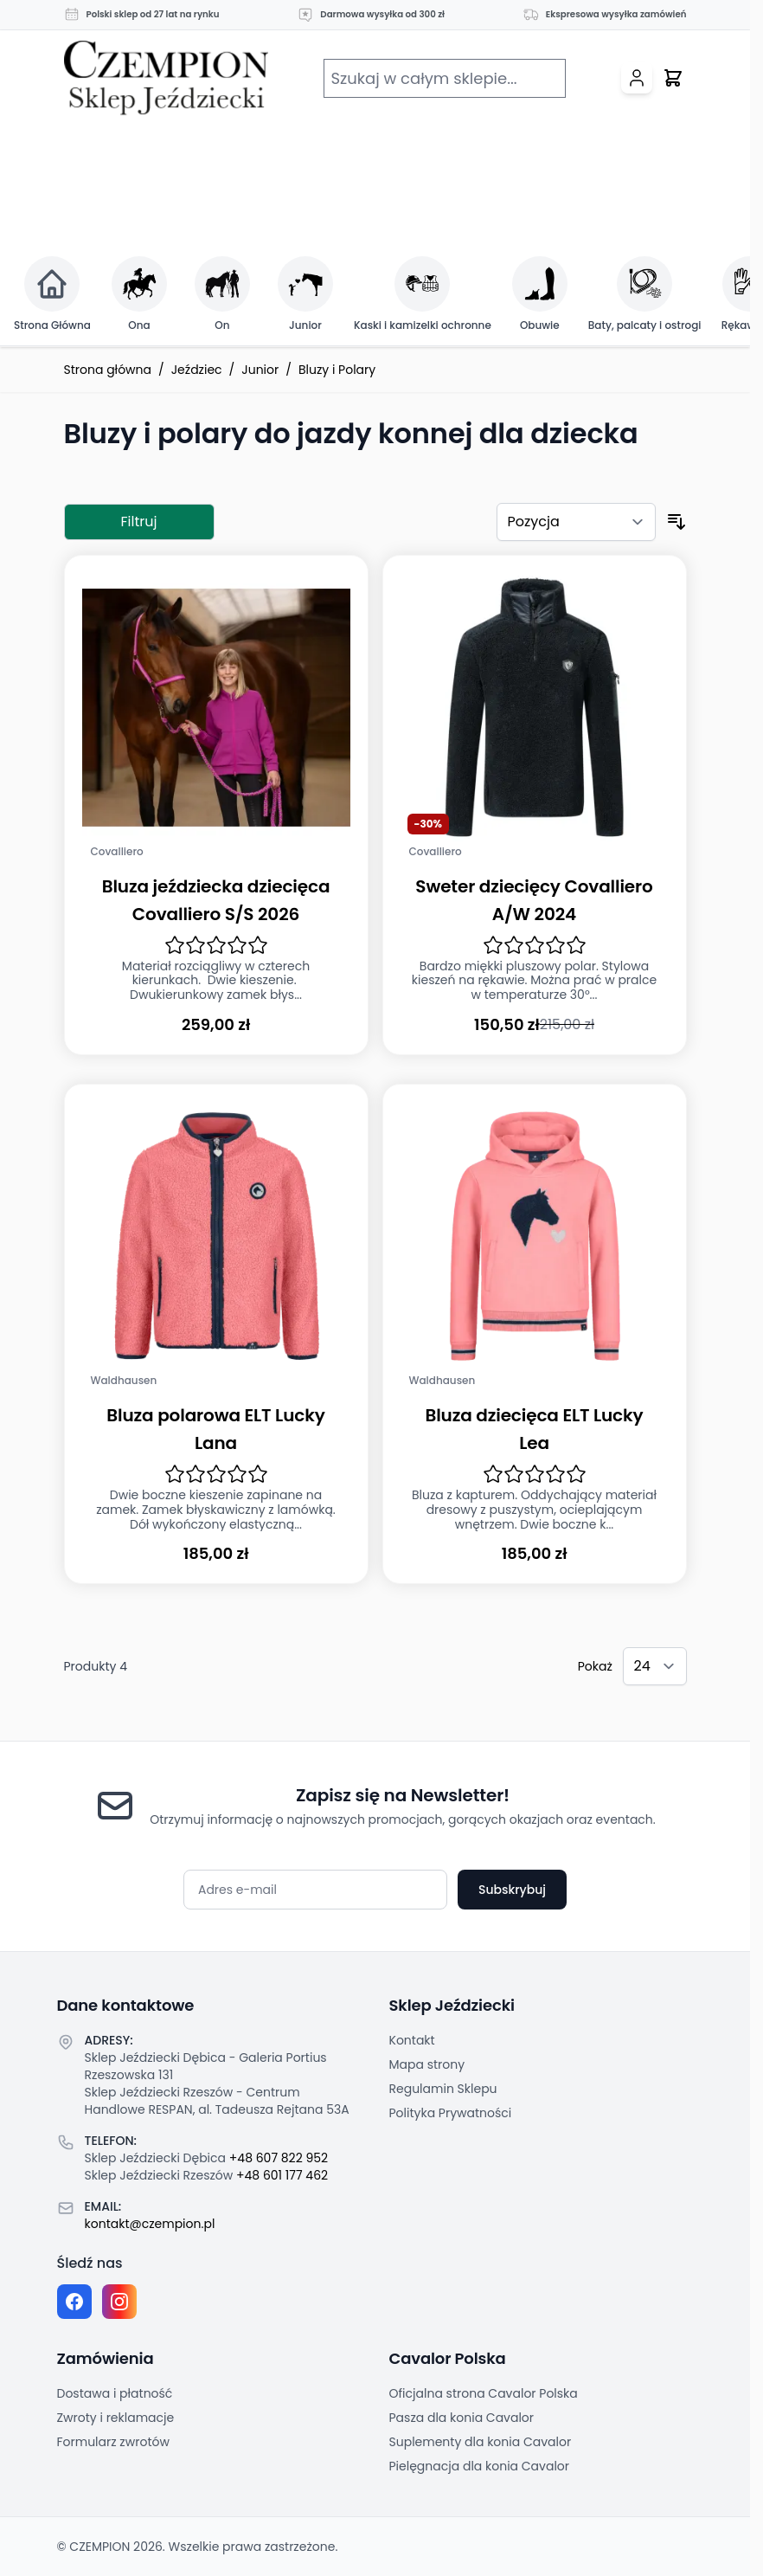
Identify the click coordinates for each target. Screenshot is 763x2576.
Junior (260, 369)
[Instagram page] (119, 2301)
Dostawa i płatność (115, 2393)
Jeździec (196, 369)
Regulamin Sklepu (443, 2088)
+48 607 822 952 (278, 2158)
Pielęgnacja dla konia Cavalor (479, 2466)
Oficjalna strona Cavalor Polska (483, 2393)
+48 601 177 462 (282, 2175)
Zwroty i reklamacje (116, 2417)
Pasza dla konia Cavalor (462, 2417)
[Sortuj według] (576, 522)
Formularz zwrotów (113, 2441)
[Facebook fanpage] (74, 2301)
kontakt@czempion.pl (150, 2223)
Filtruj (139, 521)
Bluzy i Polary (336, 369)
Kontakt (412, 2040)
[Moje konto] (636, 77)
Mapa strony (427, 2064)
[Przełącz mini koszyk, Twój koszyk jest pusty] (673, 78)
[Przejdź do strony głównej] (166, 78)
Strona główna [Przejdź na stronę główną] (108, 369)
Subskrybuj (512, 1889)
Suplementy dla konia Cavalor (480, 2441)
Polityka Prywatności (450, 2113)
